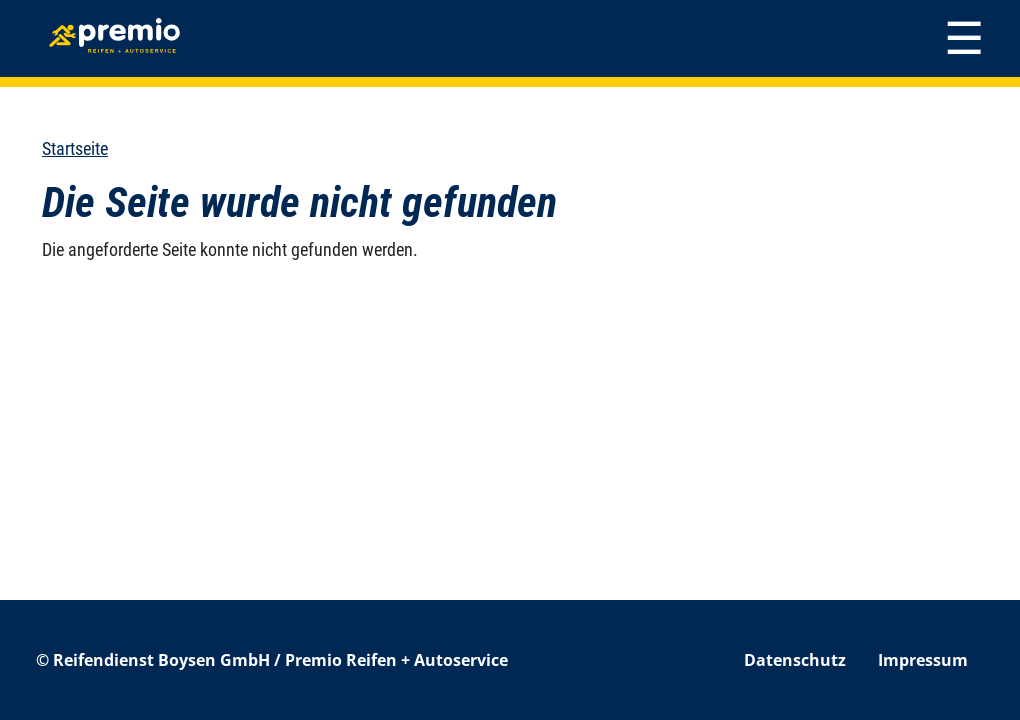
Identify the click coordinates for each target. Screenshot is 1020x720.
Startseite (75, 148)
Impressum (923, 660)
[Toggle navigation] (964, 38)
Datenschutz (795, 660)
